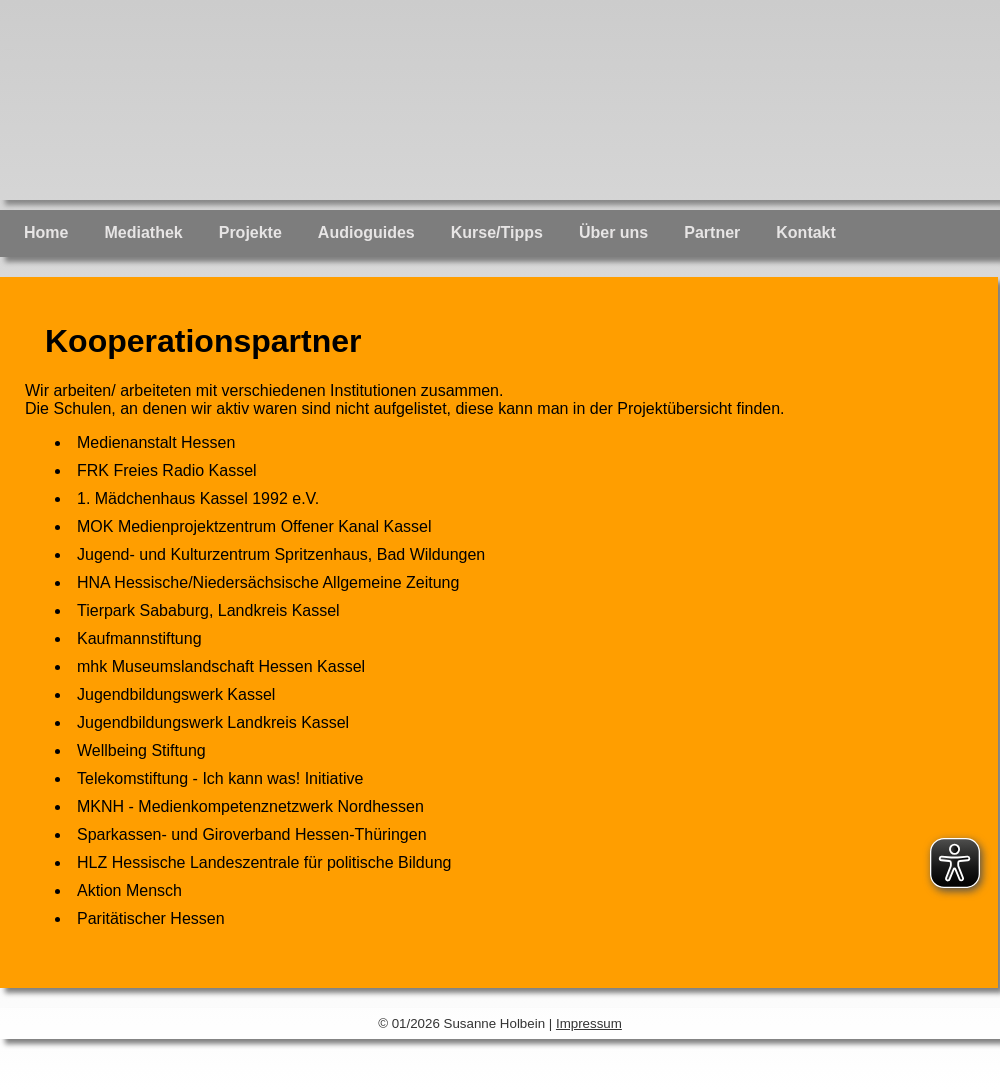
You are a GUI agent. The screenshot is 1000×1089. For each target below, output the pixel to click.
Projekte (250, 232)
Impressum (589, 1023)
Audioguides (366, 232)
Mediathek (143, 232)
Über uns (613, 232)
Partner (712, 232)
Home (46, 232)
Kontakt (806, 232)
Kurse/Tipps (497, 232)
